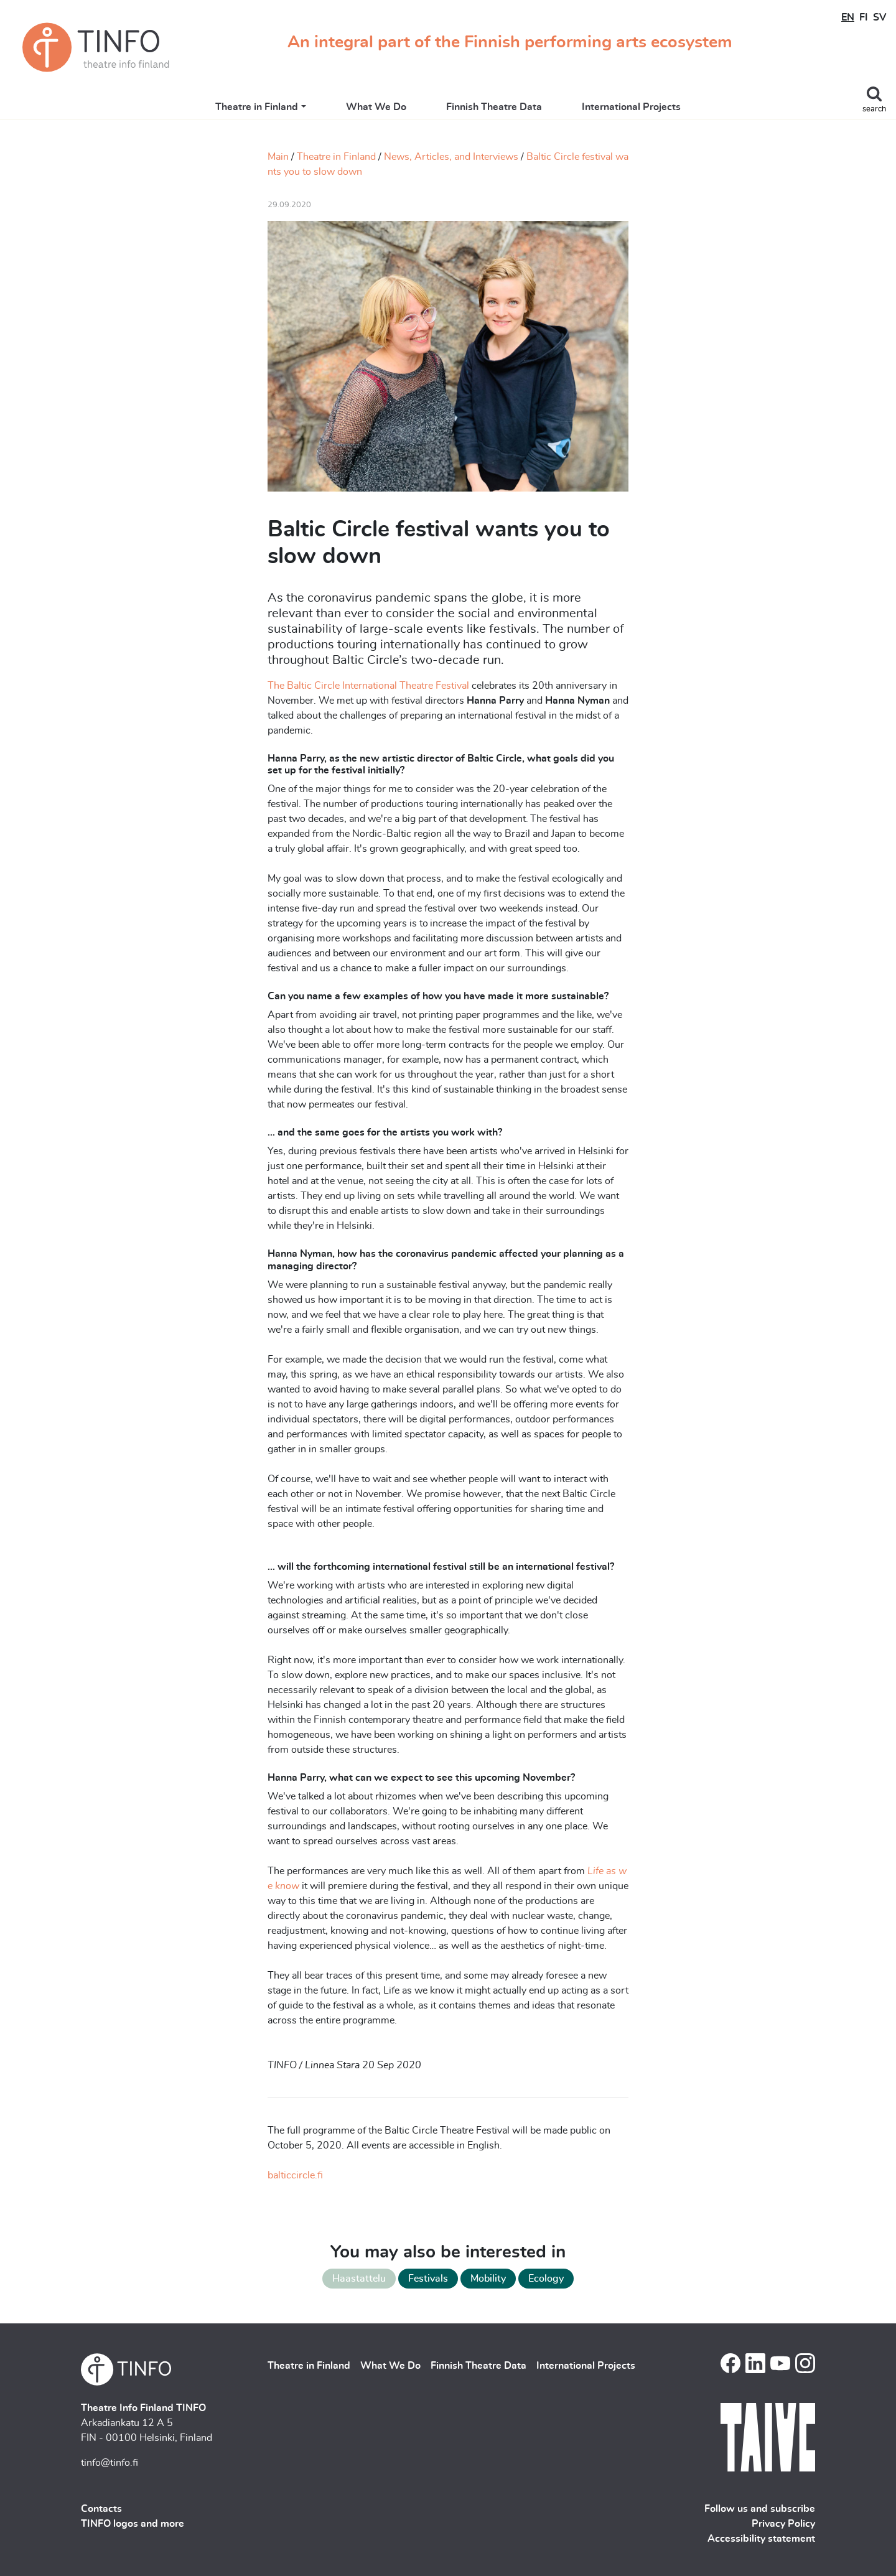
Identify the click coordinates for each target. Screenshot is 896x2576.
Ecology (546, 2279)
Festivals (428, 2279)
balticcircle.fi (295, 2175)
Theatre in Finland (256, 107)
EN (847, 17)
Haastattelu (359, 2279)
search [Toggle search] (874, 109)
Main (278, 157)
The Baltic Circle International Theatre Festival (368, 686)
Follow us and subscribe (759, 2509)
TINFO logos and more (132, 2524)
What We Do (376, 107)
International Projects (631, 107)
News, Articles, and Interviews (451, 157)
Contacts (101, 2509)
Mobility (488, 2279)
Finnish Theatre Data (494, 107)
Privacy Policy (783, 2524)
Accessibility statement (761, 2539)
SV (879, 17)
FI (863, 17)
